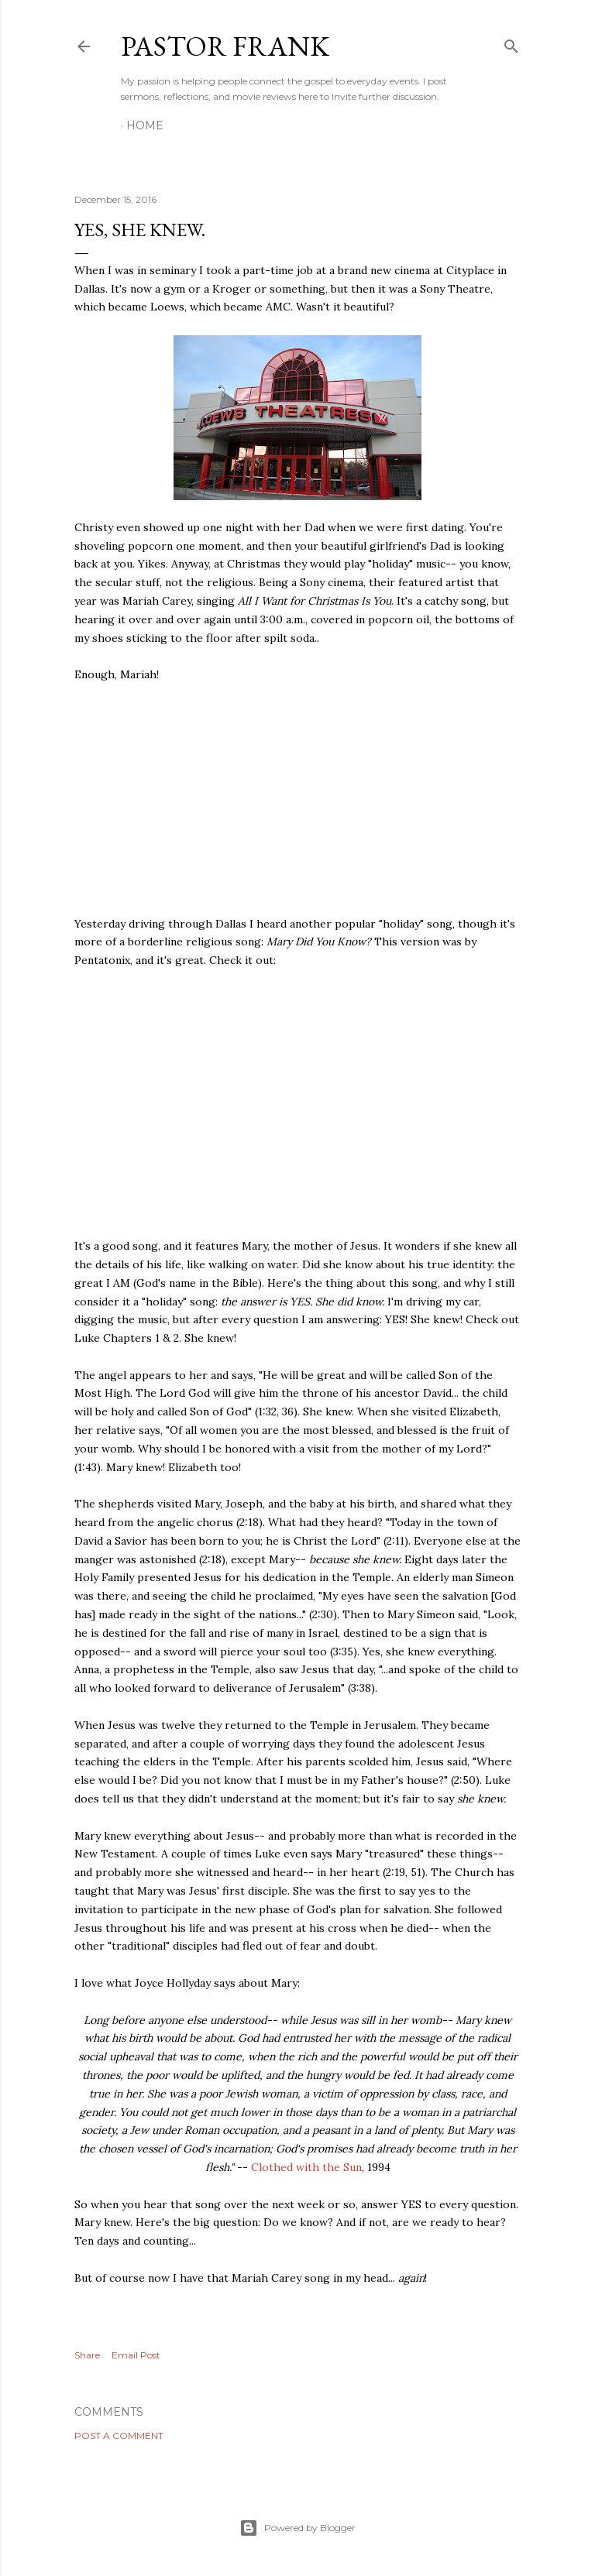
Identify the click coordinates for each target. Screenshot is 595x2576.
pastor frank (225, 46)
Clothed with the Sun (306, 2167)
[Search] (511, 43)
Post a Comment (118, 2435)
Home (144, 125)
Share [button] (87, 2355)
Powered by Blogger (297, 2528)
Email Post (136, 2355)
